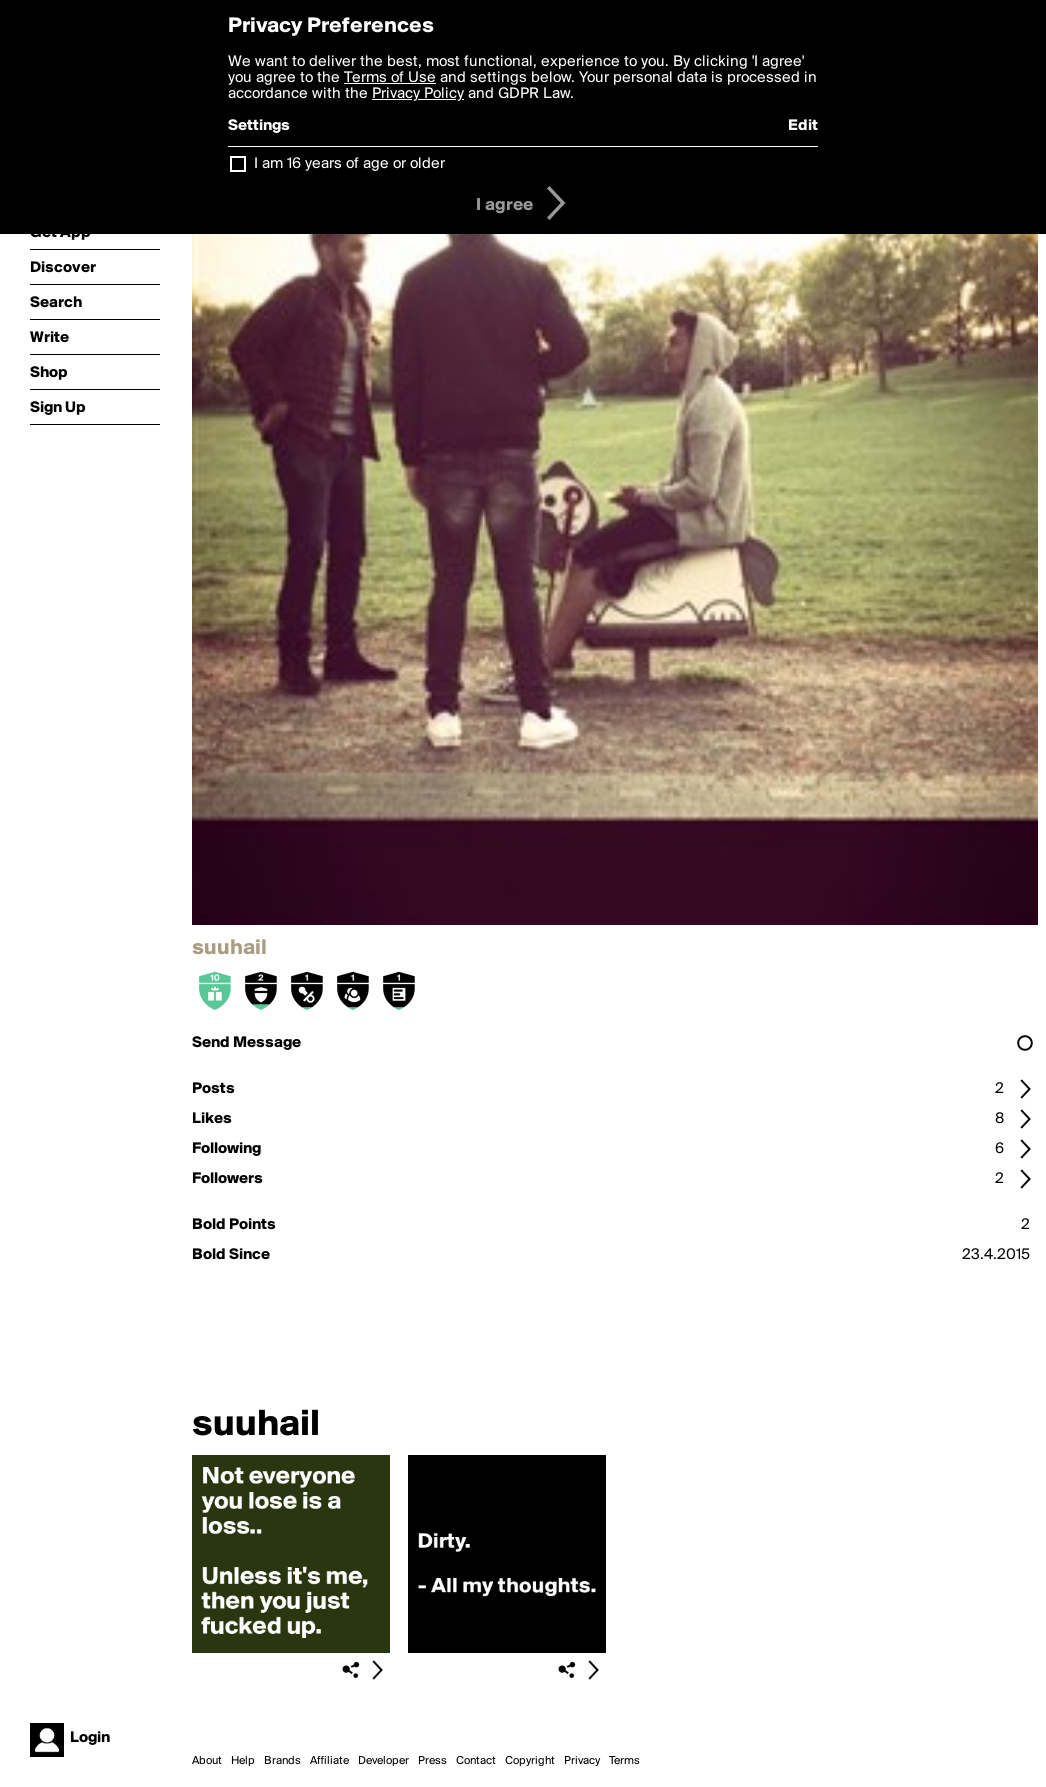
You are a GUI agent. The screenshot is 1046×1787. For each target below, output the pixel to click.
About (207, 1761)
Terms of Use (390, 78)
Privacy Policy (418, 94)
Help (243, 1761)
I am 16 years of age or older (349, 164)
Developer (383, 1761)
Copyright (530, 1761)
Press (432, 1761)
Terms (624, 1761)
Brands (282, 1761)
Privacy (582, 1761)
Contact (476, 1761)
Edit (803, 126)
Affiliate (329, 1761)
